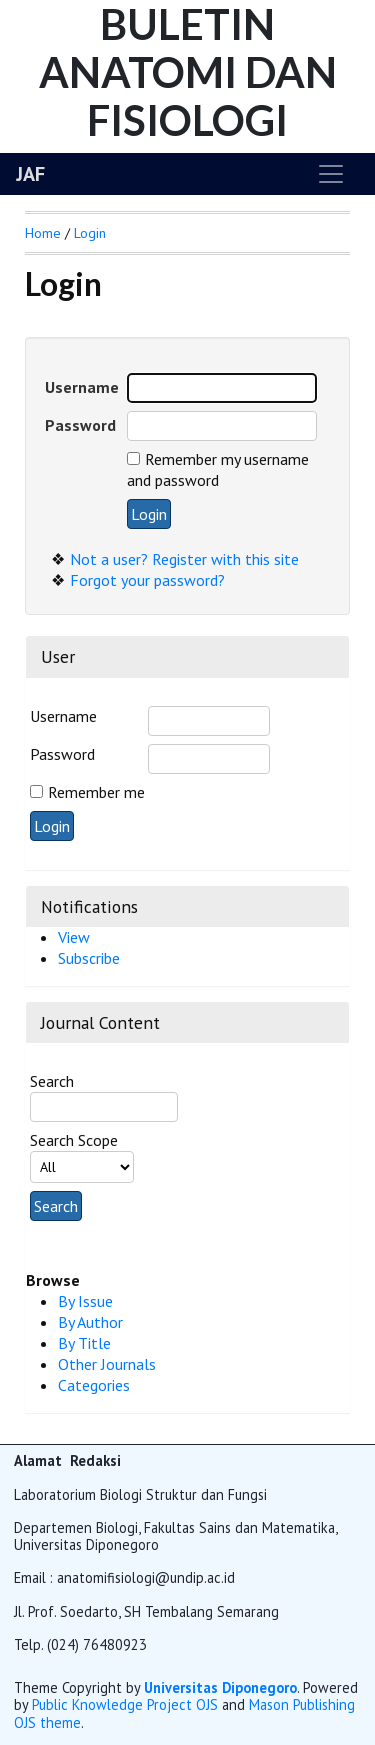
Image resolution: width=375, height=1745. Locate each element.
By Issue (85, 1301)
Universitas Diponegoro (220, 1687)
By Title (84, 1343)
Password (62, 754)
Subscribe (89, 958)
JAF (30, 174)
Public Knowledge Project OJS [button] (125, 1704)
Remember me (96, 792)
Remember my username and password (218, 469)
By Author (90, 1322)
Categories (94, 1385)
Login (90, 233)
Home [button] (43, 233)
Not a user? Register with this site (184, 559)
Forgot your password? (147, 580)
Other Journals (107, 1364)
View (74, 937)
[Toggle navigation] (331, 174)
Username (63, 716)
